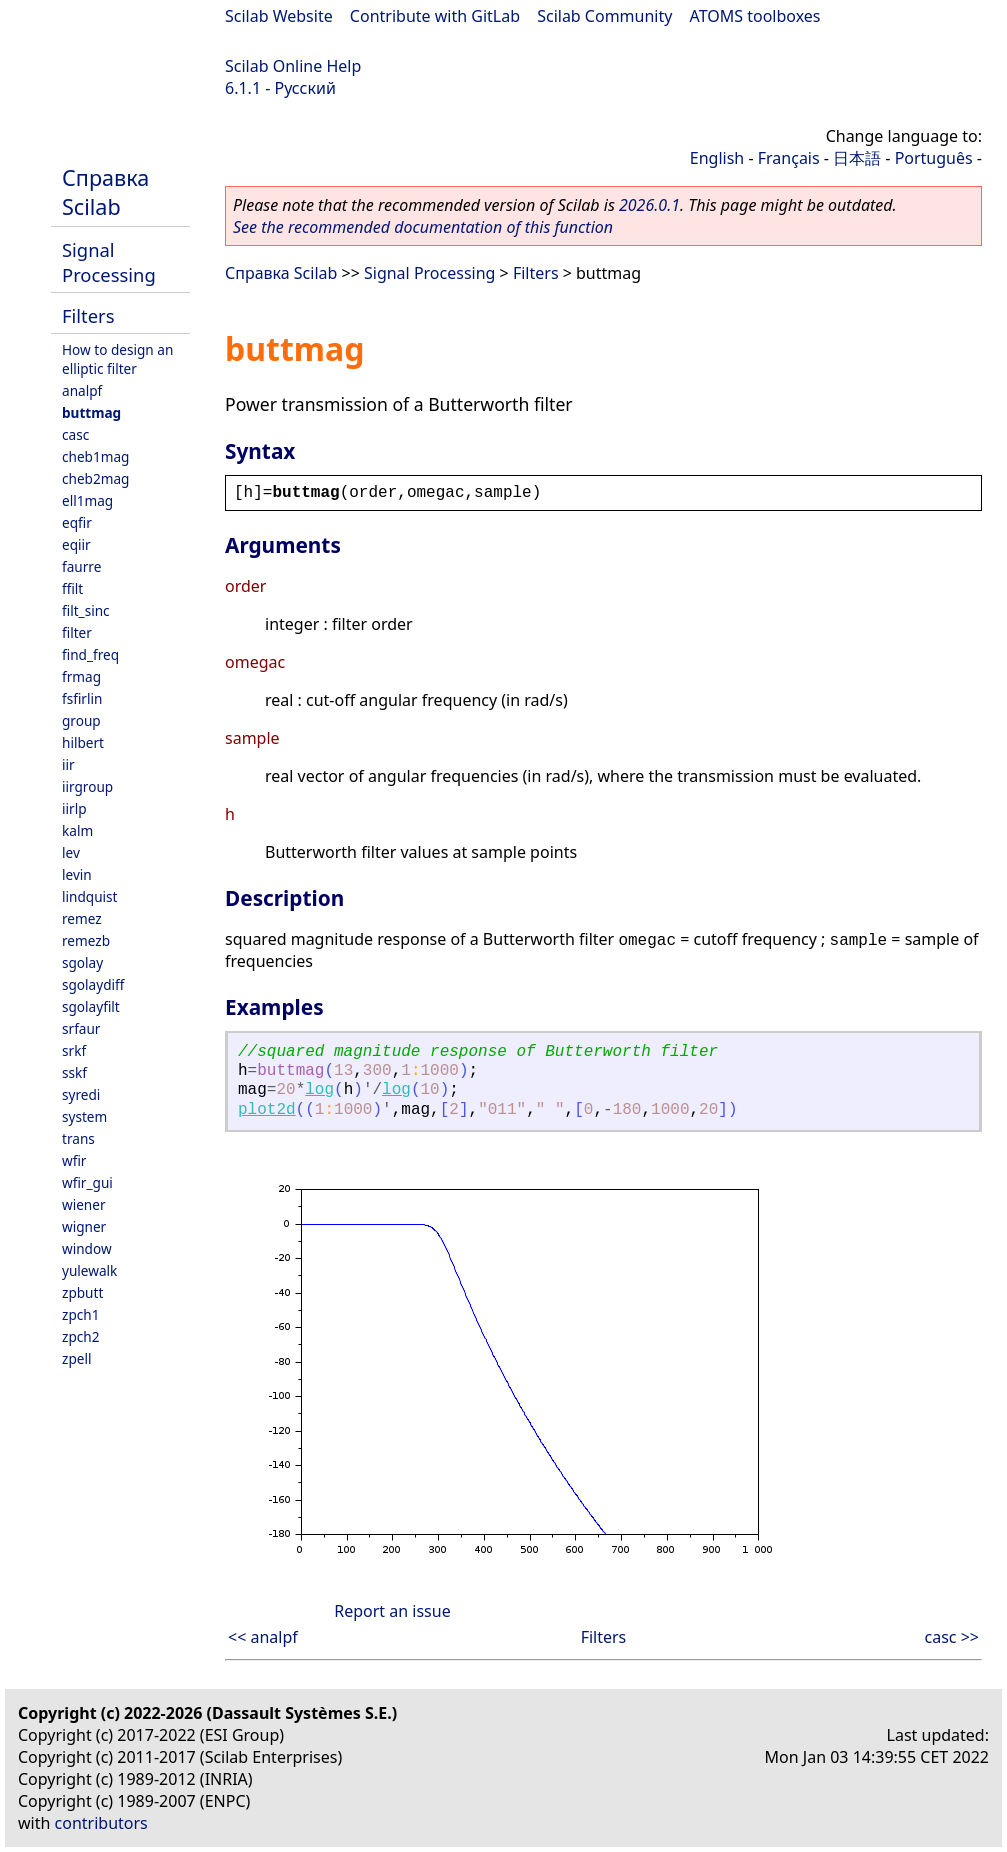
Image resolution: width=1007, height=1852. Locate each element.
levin (77, 874)
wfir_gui (87, 1182)
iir (68, 764)
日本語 (857, 158)
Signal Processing (109, 262)
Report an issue (392, 1611)
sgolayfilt (91, 1006)
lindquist (89, 896)
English (717, 158)
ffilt (72, 588)
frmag (81, 676)
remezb (86, 940)
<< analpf (263, 1637)
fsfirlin (82, 698)
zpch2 (80, 1336)
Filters (88, 315)
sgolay (82, 962)
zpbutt (82, 1292)
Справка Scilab (105, 192)
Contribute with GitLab (435, 16)
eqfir (77, 522)
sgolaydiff (93, 984)
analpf (82, 390)
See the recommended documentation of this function (423, 227)
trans (78, 1138)
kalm (77, 830)
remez (82, 918)
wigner (84, 1226)
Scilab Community (604, 16)
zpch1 (80, 1314)
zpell (76, 1358)
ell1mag (87, 500)
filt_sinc (86, 610)
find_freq (90, 654)
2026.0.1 (649, 205)
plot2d (267, 1110)
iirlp (74, 808)
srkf (74, 1050)
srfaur (81, 1028)
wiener (84, 1204)
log (319, 1090)
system (84, 1116)
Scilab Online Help (293, 66)
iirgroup (87, 786)
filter (77, 632)
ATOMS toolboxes (755, 16)
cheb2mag (95, 478)
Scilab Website (279, 16)
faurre (81, 566)
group (81, 720)
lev (71, 852)
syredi (81, 1094)
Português (934, 158)
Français (789, 158)
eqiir (76, 544)
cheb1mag (95, 456)
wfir (74, 1160)
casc (75, 434)
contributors (101, 1823)
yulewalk (89, 1270)
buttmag (91, 412)
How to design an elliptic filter (117, 359)
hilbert (83, 742)
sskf (74, 1072)
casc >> (952, 1637)
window (87, 1248)
